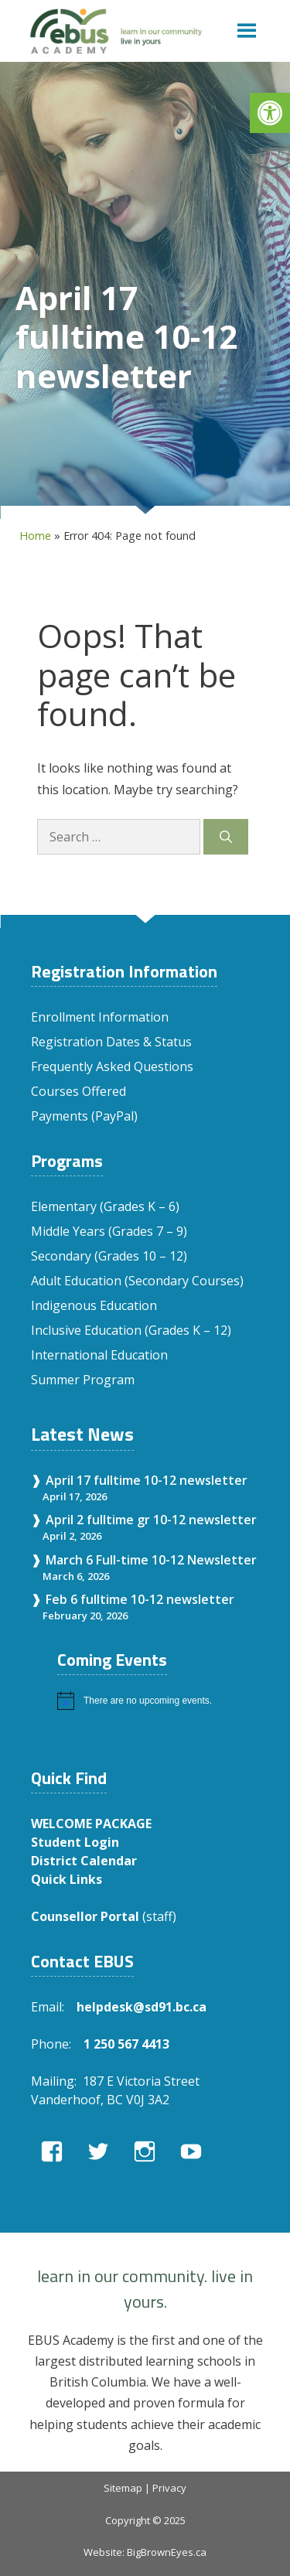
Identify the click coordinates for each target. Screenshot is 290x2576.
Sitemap (123, 2488)
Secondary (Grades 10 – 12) (109, 1255)
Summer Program (83, 1379)
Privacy (169, 2488)
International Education (99, 1354)
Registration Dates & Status (111, 1041)
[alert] (158, 1700)
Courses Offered (78, 1091)
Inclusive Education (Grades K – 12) (131, 1330)
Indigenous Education (94, 1305)
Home (35, 535)
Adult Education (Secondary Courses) (137, 1280)
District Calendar (84, 1860)
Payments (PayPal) (84, 1115)
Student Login (75, 1842)
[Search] (225, 837)
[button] (270, 113)
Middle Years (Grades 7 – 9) (109, 1231)
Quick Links (66, 1879)
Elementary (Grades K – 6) (105, 1206)
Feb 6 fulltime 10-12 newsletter (140, 1599)
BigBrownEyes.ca (166, 2552)
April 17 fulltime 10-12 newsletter (146, 1480)
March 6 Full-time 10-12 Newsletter (151, 1559)
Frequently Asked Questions (112, 1066)
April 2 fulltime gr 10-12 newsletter (151, 1519)
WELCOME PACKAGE (91, 1823)
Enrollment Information (100, 1016)
